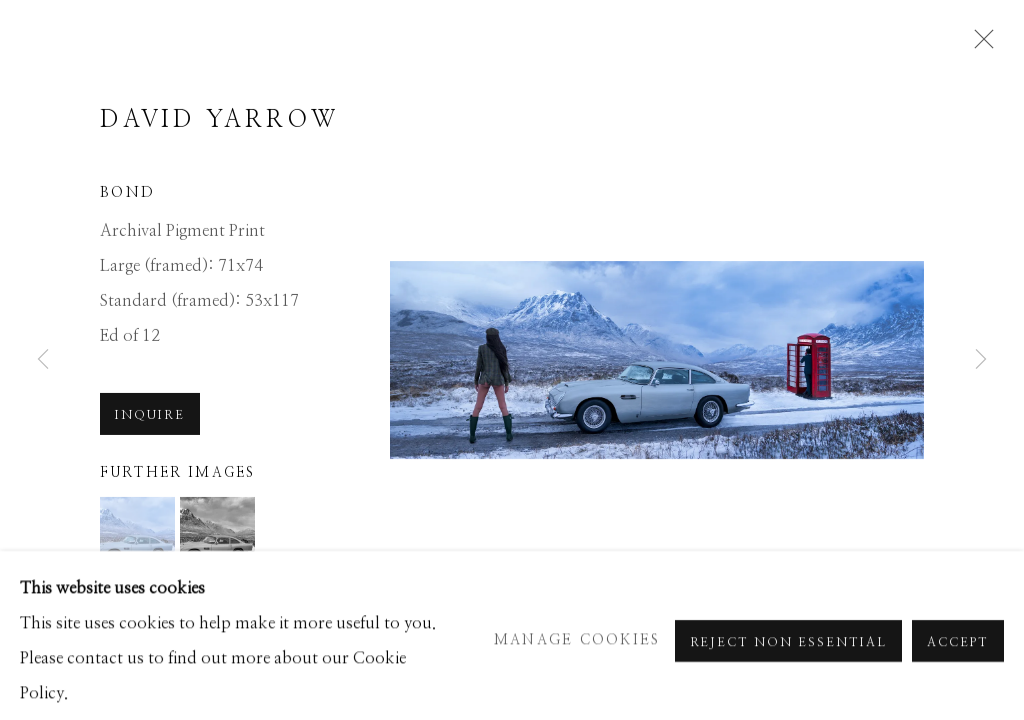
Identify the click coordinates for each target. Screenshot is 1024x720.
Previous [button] (43, 360)
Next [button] (981, 360)
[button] (137, 574)
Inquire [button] (150, 456)
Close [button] (990, 45)
